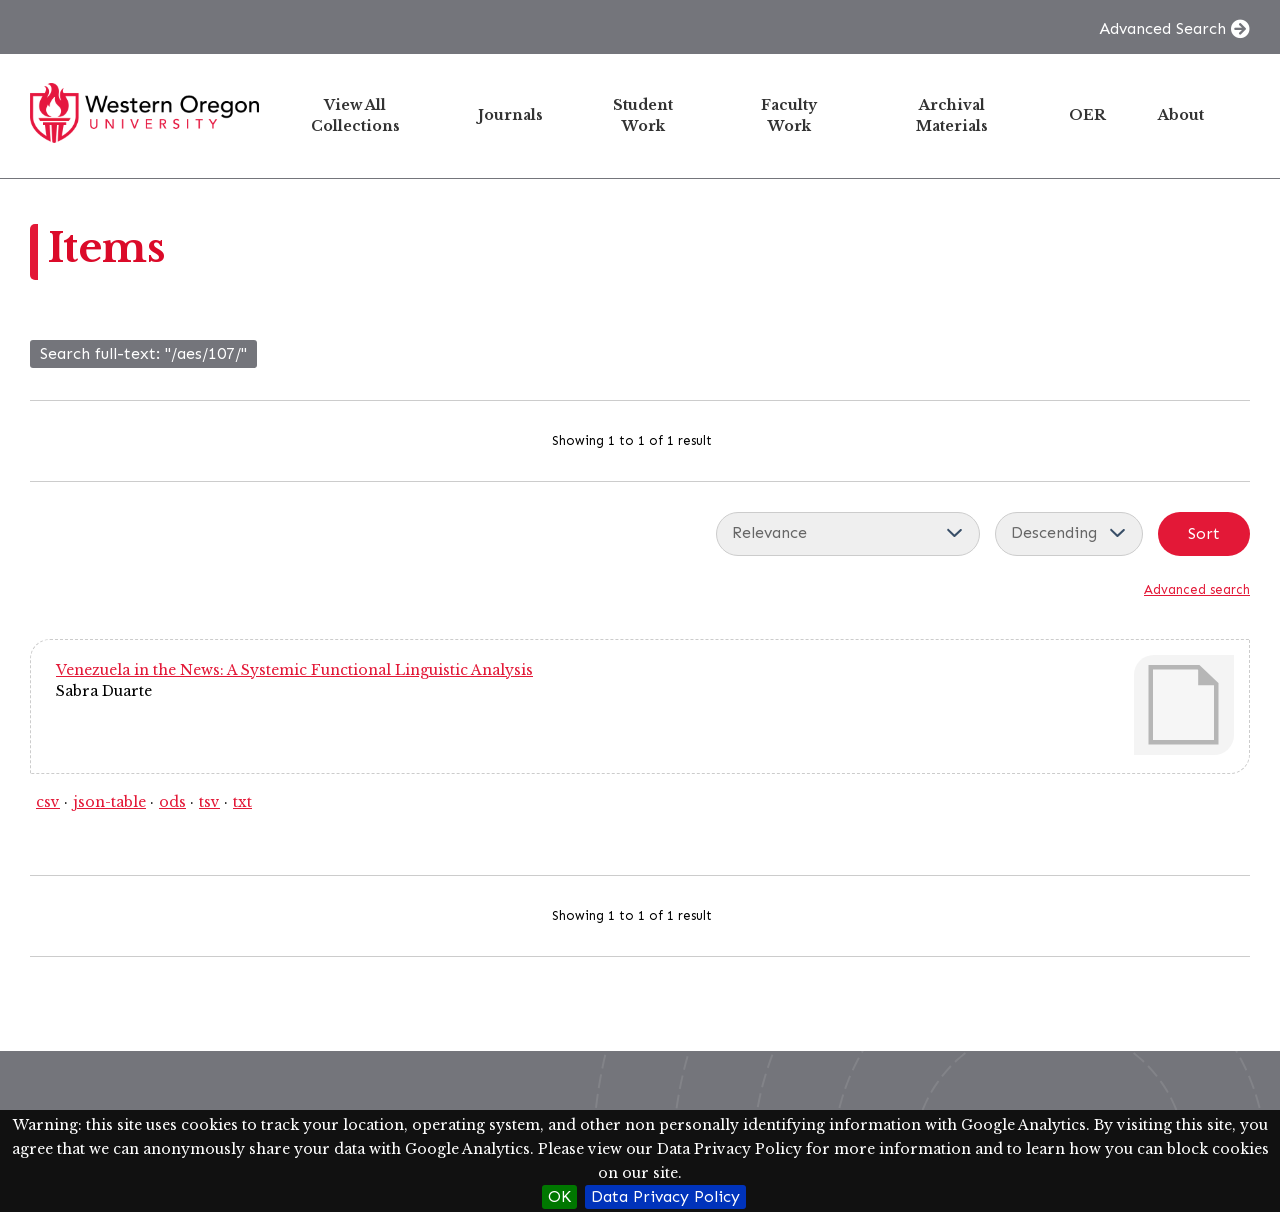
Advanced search (1197, 589)
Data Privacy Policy (665, 1196)
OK (559, 1196)
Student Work (643, 115)
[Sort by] (848, 534)
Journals (510, 115)
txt (242, 802)
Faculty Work (789, 115)
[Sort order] (1069, 534)
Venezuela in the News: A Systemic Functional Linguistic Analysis (294, 670)
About (1181, 115)
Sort (1204, 533)
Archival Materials (952, 115)
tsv (209, 802)
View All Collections (355, 115)
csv (48, 802)
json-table (109, 802)
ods (172, 802)
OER (1087, 115)
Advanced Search (1162, 28)
